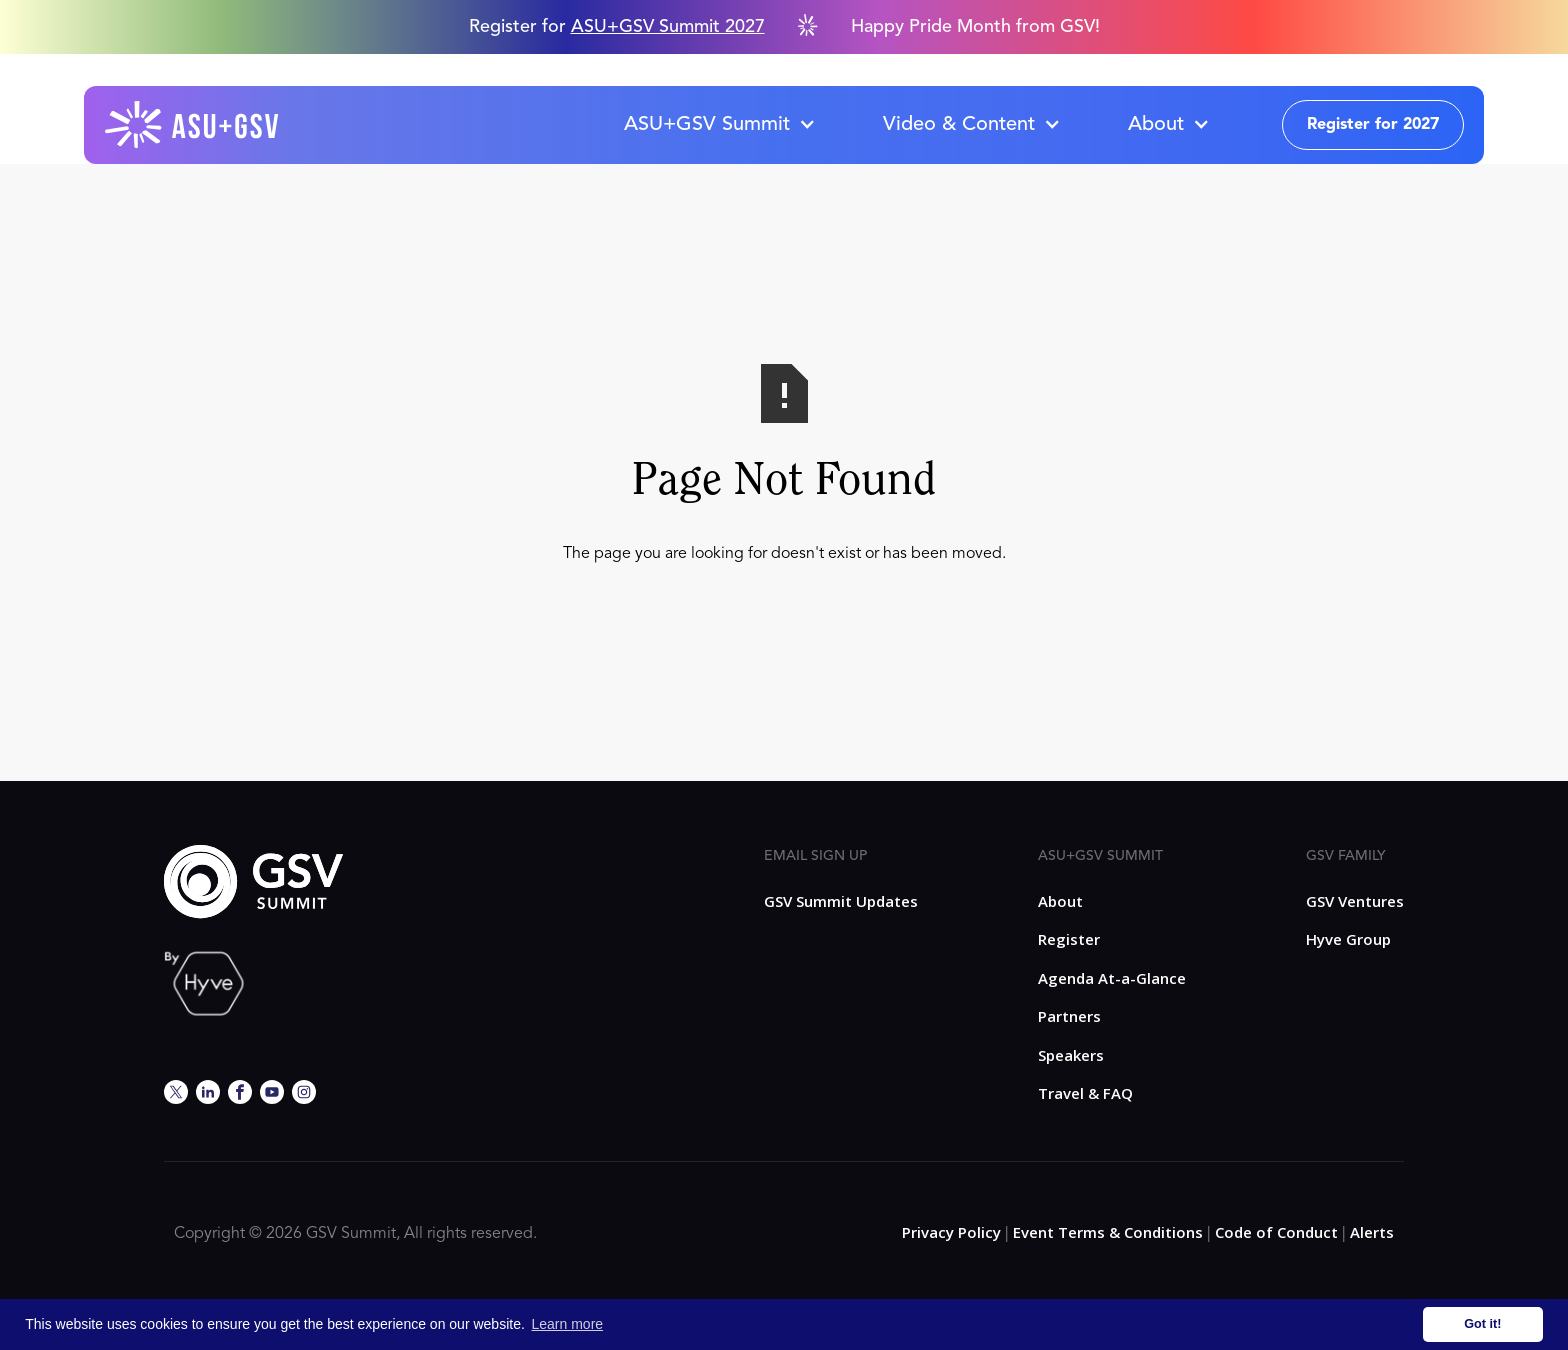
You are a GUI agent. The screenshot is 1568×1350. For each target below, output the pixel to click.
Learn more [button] (568, 1324)
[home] (193, 125)
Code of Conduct (1276, 1232)
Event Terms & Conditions (1108, 1232)
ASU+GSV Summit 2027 (668, 27)
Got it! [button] (1482, 1324)
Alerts (1372, 1232)
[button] (719, 125)
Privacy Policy (951, 1232)
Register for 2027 (1373, 125)
